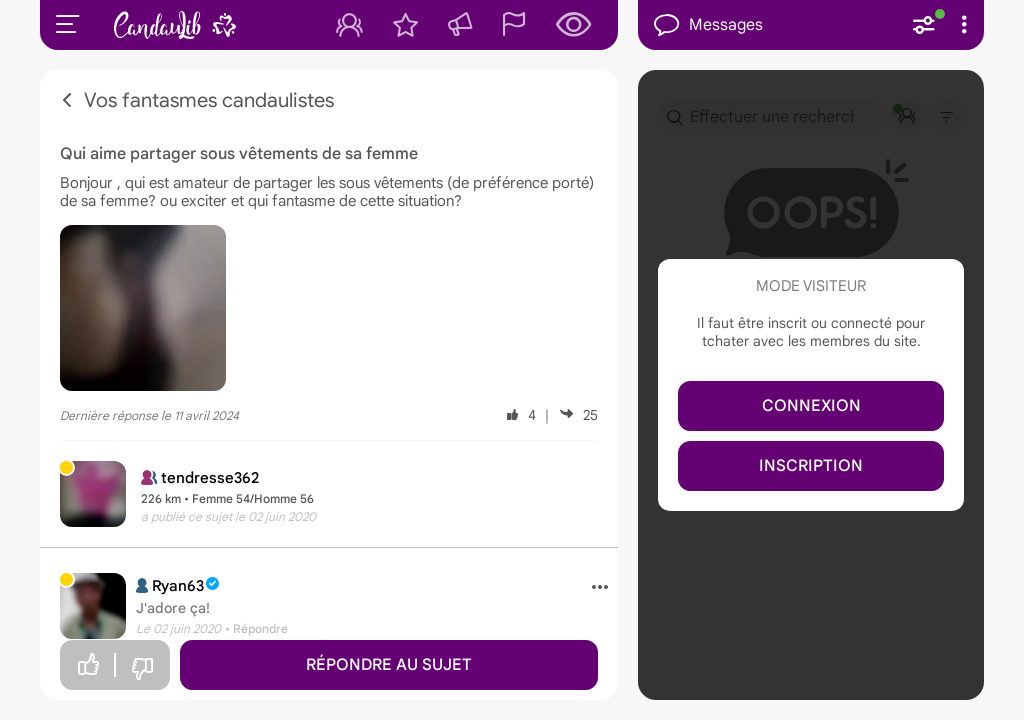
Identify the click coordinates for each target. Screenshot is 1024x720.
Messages (708, 25)
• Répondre (256, 628)
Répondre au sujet (389, 665)
